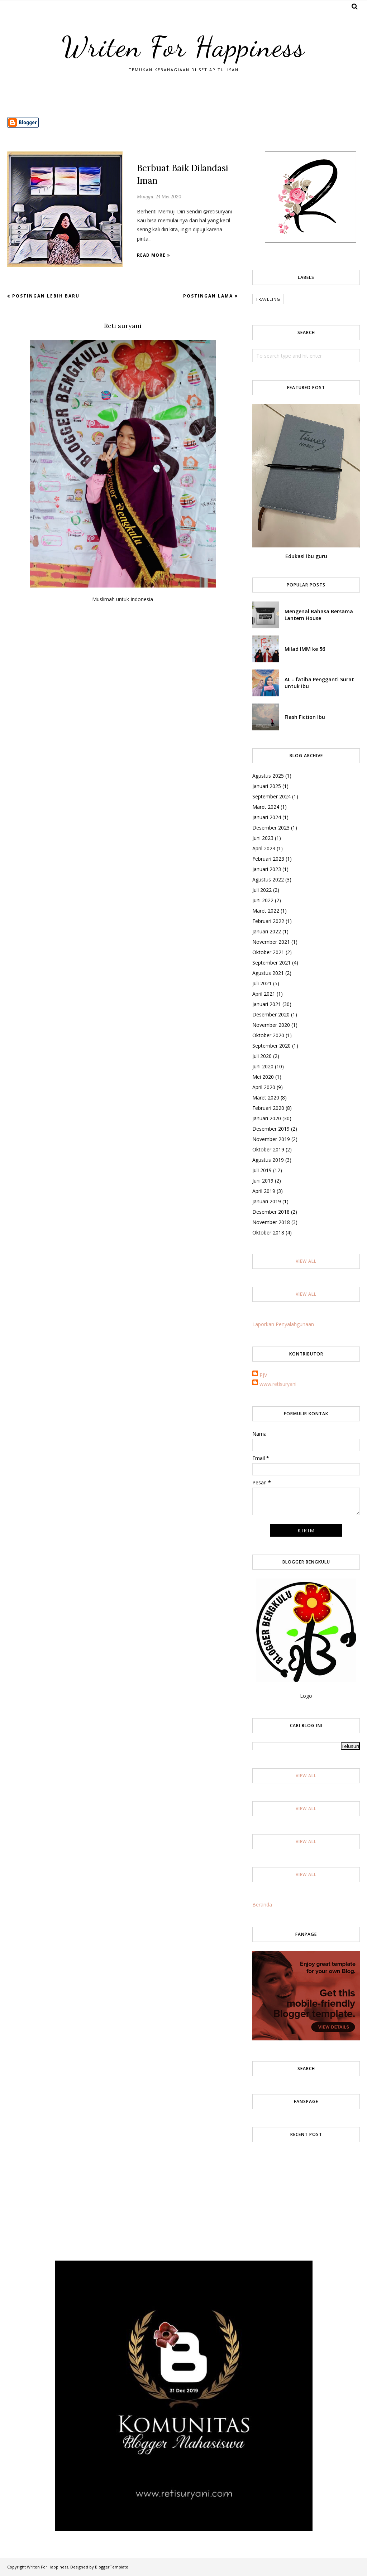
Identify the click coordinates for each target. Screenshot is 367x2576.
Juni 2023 (262, 838)
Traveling (268, 299)
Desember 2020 (271, 1014)
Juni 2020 (262, 1066)
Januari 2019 (266, 1201)
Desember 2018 (271, 1211)
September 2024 (271, 796)
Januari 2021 (266, 1004)
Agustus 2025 (268, 775)
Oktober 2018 (268, 1232)
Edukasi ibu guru (306, 556)
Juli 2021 (262, 983)
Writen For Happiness (183, 45)
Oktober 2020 (268, 1035)
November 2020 (271, 1024)
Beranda (262, 1904)
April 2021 (263, 993)
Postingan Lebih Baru (46, 296)
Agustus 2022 (268, 879)
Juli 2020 (262, 1056)
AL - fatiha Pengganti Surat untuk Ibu (319, 683)
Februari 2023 (268, 858)
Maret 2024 (265, 806)
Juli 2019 (262, 1170)
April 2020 (263, 1087)
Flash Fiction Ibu (305, 717)
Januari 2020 (266, 1118)
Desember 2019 (271, 1128)
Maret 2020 (265, 1097)
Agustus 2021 (268, 973)
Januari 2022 (266, 931)
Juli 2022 (262, 889)
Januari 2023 (266, 869)
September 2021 (271, 962)
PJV (263, 1375)
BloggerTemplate (111, 2567)
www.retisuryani (277, 1384)
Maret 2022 (265, 910)
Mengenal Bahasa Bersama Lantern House (319, 615)
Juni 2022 (262, 900)
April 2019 (263, 1191)
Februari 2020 (268, 1108)
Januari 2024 (266, 817)
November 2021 (271, 941)
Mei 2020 (263, 1076)
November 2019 (271, 1139)
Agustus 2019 (268, 1159)
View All (306, 1261)
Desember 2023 (271, 827)
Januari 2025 (266, 786)
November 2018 (271, 1222)
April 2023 (263, 848)
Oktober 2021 (268, 952)
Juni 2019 (262, 1180)
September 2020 (271, 1045)
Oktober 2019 (268, 1149)
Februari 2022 (268, 921)
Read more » (153, 255)
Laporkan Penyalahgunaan (283, 1324)
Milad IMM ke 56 (305, 649)
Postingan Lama (208, 296)
